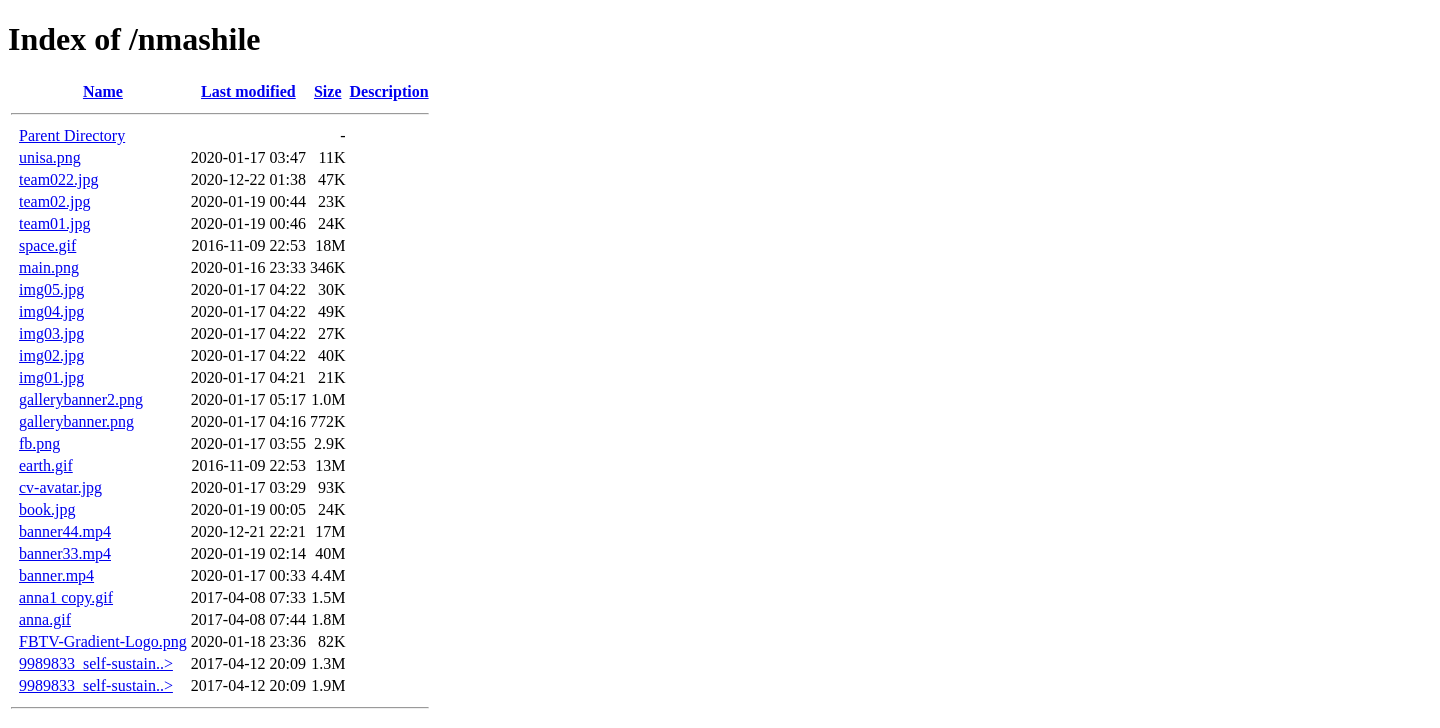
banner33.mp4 (65, 553)
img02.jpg (51, 355)
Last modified (248, 91)
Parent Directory (72, 135)
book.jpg (47, 509)
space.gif (47, 245)
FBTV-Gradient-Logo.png (103, 641)
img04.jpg (51, 311)
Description (389, 91)
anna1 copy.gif (66, 597)
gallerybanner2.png (81, 399)
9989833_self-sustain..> (96, 663)
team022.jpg (59, 179)
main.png (49, 267)
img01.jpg (51, 377)
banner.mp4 (56, 575)
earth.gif (46, 465)
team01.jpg (55, 223)
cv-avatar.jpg (60, 487)
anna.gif (45, 619)
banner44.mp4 (65, 531)
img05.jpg (51, 289)
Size (328, 91)
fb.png (39, 443)
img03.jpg (51, 333)
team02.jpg (55, 201)
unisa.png (50, 157)
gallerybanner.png (76, 421)
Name (103, 91)
